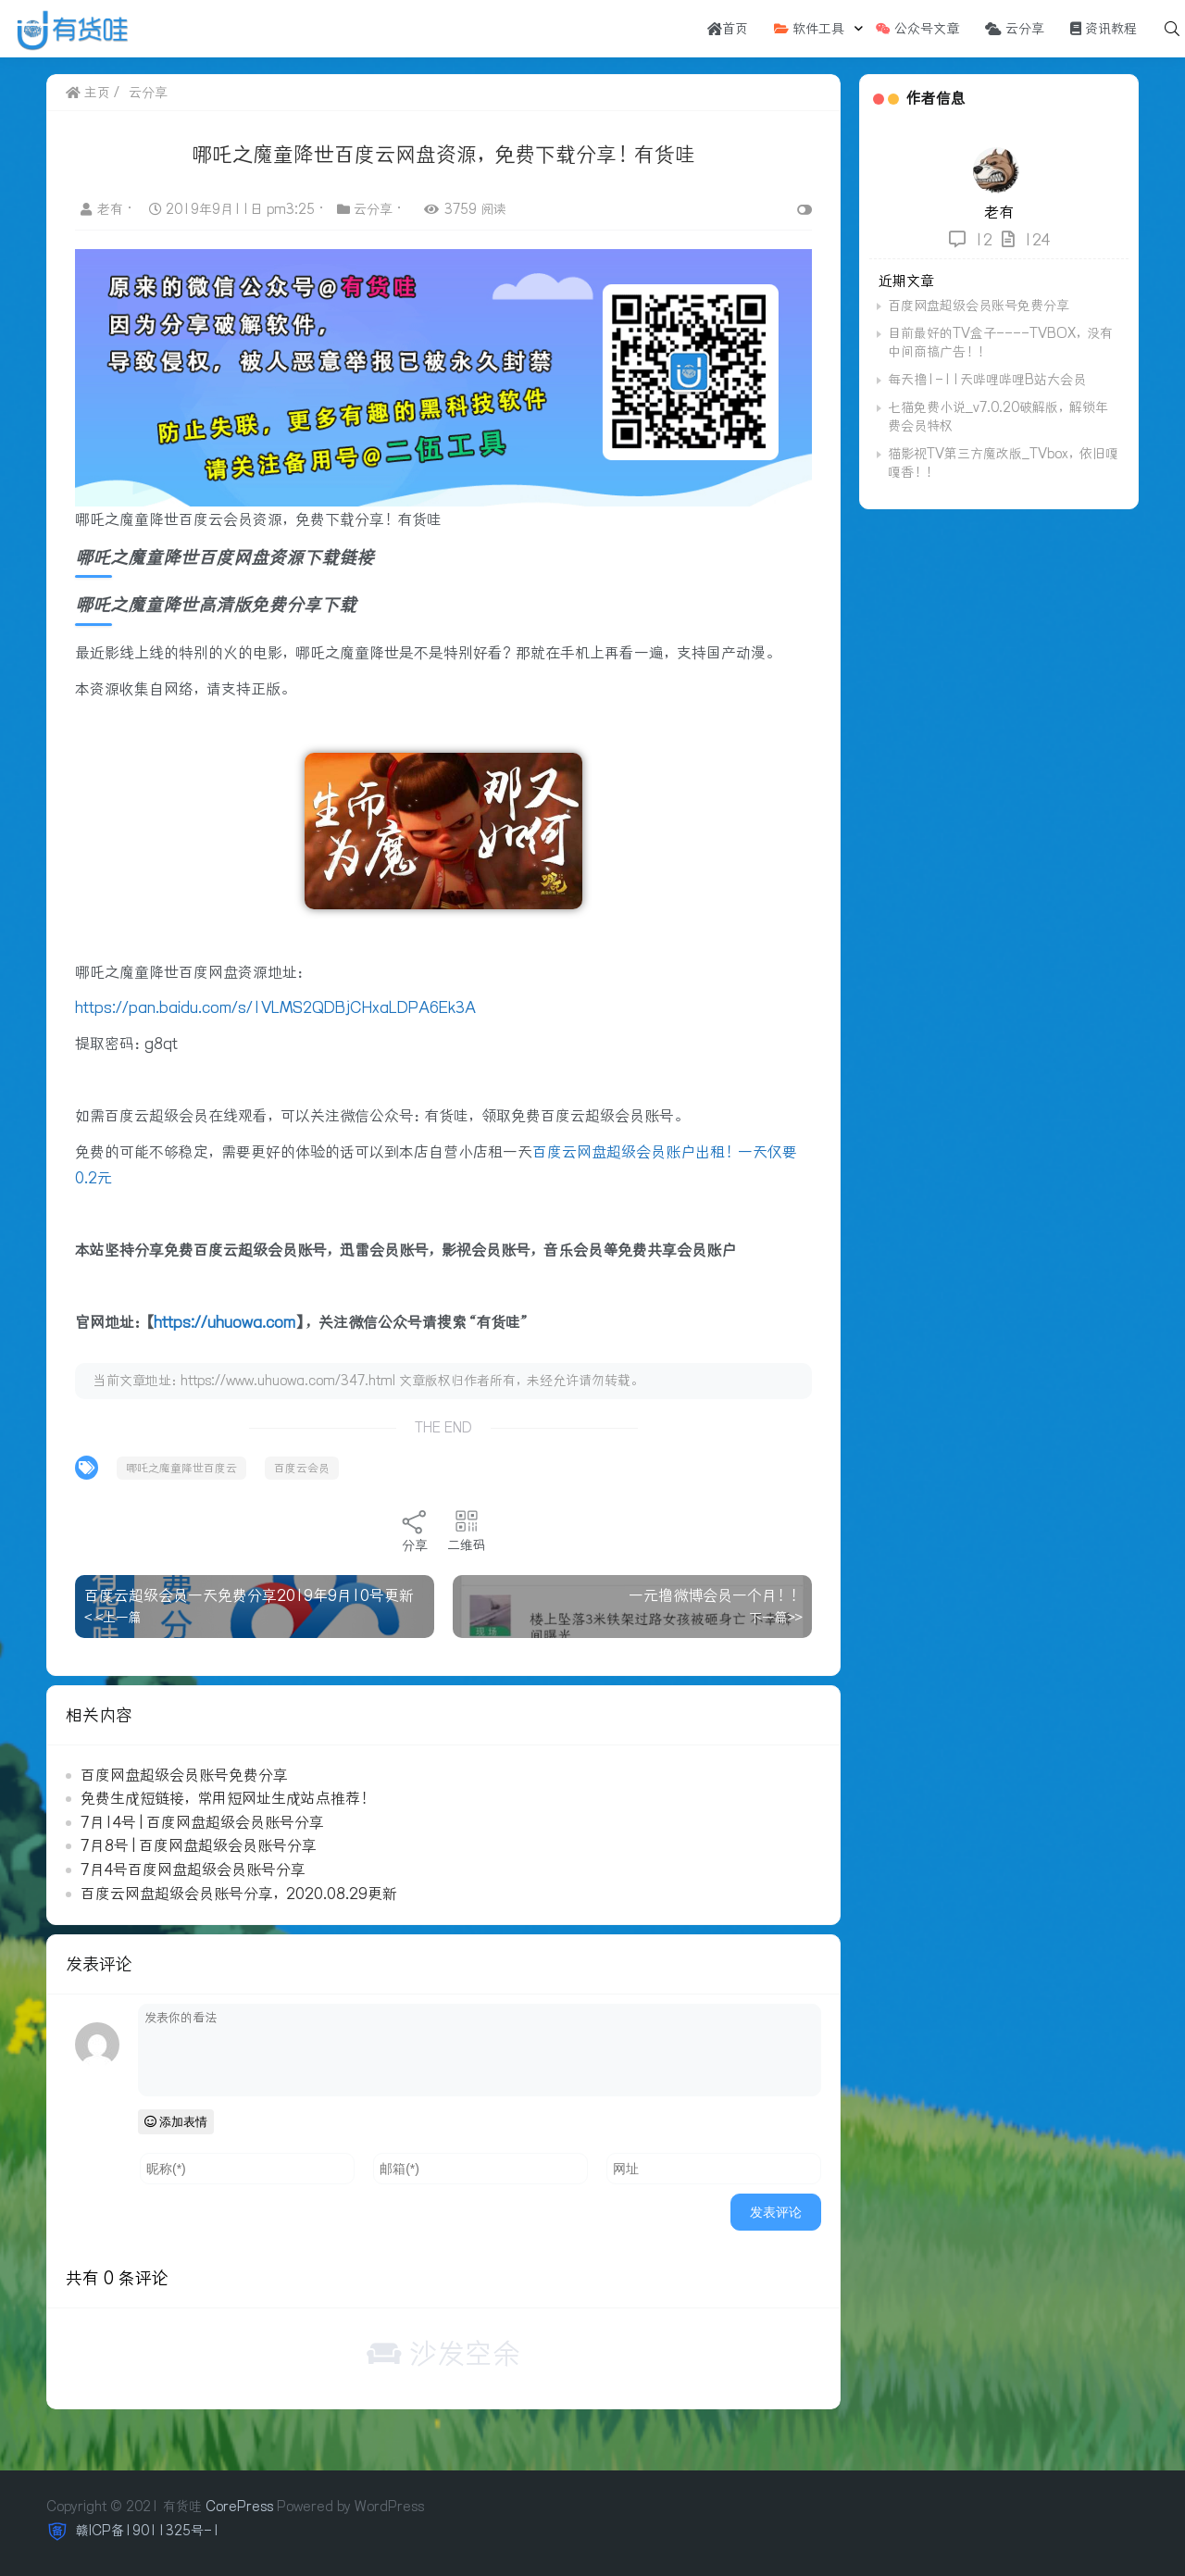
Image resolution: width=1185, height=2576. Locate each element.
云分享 (1014, 28)
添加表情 (176, 2122)
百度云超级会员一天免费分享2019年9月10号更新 (249, 1595)
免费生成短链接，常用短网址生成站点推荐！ (227, 1798)
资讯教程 (1103, 28)
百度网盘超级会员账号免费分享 (184, 1775)
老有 (104, 209)
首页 (727, 28)
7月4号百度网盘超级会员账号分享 (193, 1869)
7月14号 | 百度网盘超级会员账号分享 (202, 1822)
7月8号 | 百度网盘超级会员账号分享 (199, 1845)
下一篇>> (776, 1617)
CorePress (239, 2506)
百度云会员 (302, 1468)
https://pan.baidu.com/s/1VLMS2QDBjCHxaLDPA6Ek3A (275, 1007)
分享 (415, 1530)
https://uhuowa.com (224, 1322)
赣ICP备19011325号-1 (146, 2530)
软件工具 (809, 28)
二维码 (466, 1530)
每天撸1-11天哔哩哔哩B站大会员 (987, 379)
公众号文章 (917, 28)
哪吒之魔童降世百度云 (181, 1468)
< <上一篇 (113, 1617)
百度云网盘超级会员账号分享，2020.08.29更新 (239, 1893)
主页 (88, 92)
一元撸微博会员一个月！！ (716, 1595)
